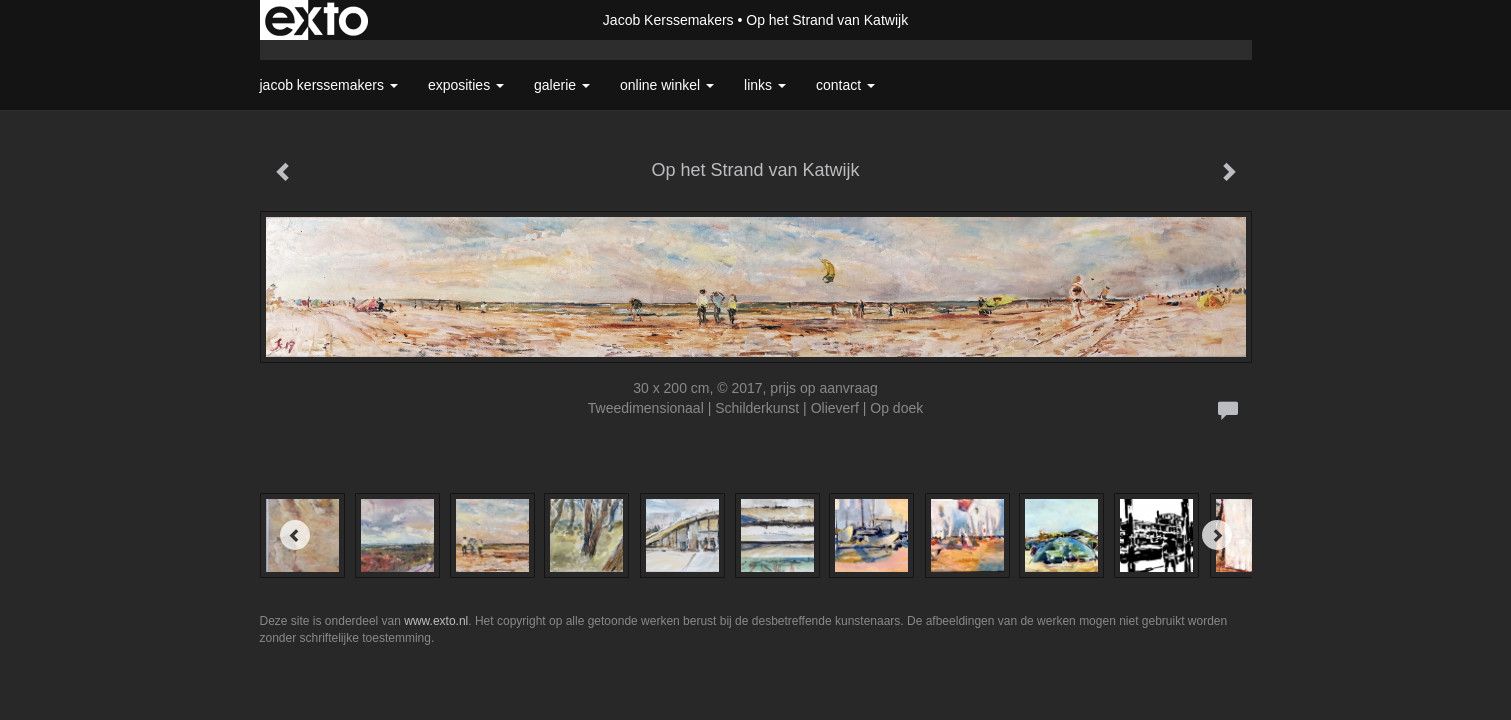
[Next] (1217, 535)
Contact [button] (845, 85)
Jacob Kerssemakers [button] (329, 85)
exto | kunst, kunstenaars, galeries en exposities (316, 20)
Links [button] (765, 85)
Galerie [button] (562, 85)
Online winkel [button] (667, 85)
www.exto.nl (436, 621)
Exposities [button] (466, 85)
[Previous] (295, 535)
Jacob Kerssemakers (668, 20)
